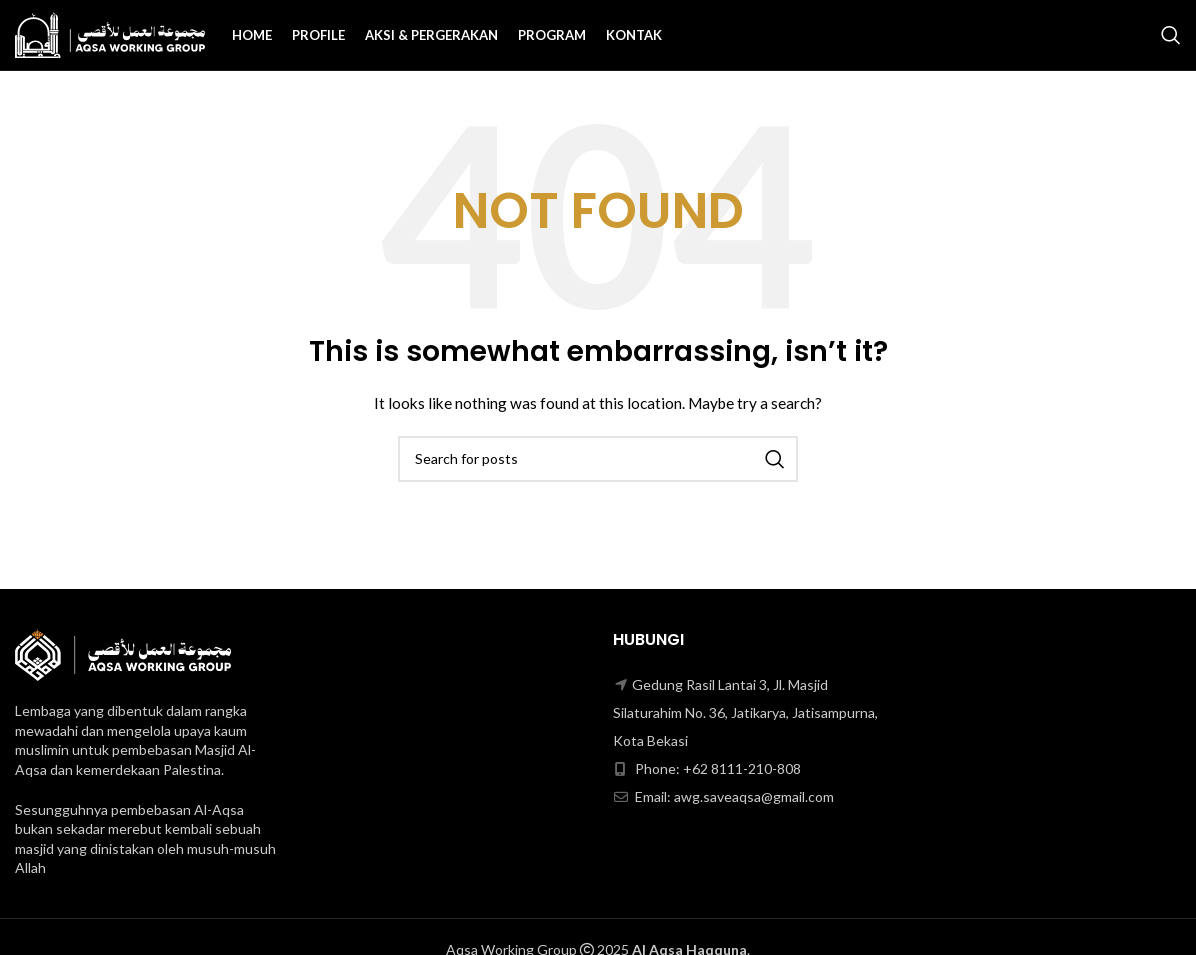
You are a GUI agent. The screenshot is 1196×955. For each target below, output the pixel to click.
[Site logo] (110, 33)
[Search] (1171, 35)
